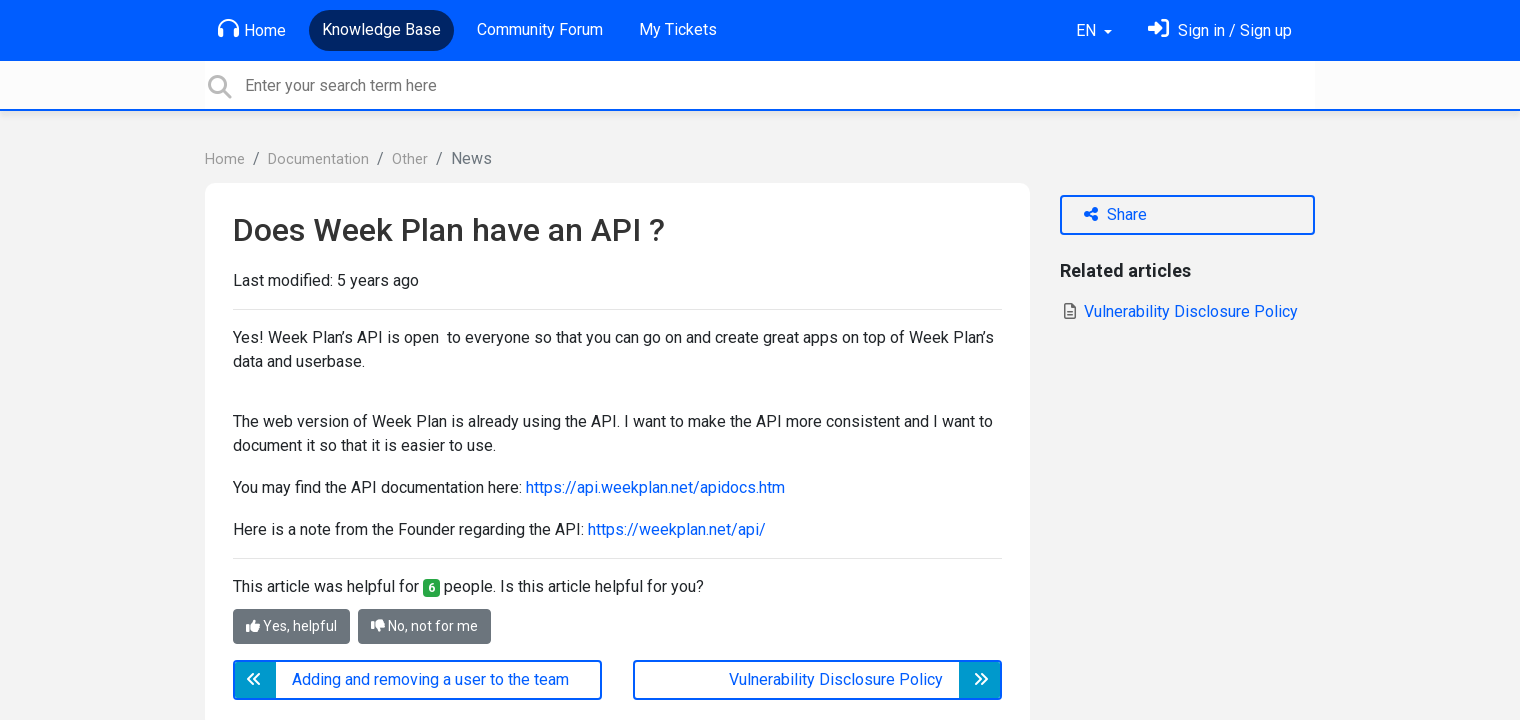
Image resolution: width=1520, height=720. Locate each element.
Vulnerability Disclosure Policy (1179, 311)
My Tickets (678, 29)
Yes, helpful (291, 626)
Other (410, 159)
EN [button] (1088, 30)
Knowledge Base (381, 29)
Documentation (318, 159)
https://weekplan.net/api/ (677, 529)
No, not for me (424, 626)
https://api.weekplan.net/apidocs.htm (655, 487)
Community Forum (540, 29)
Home (252, 29)
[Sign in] (1220, 30)
